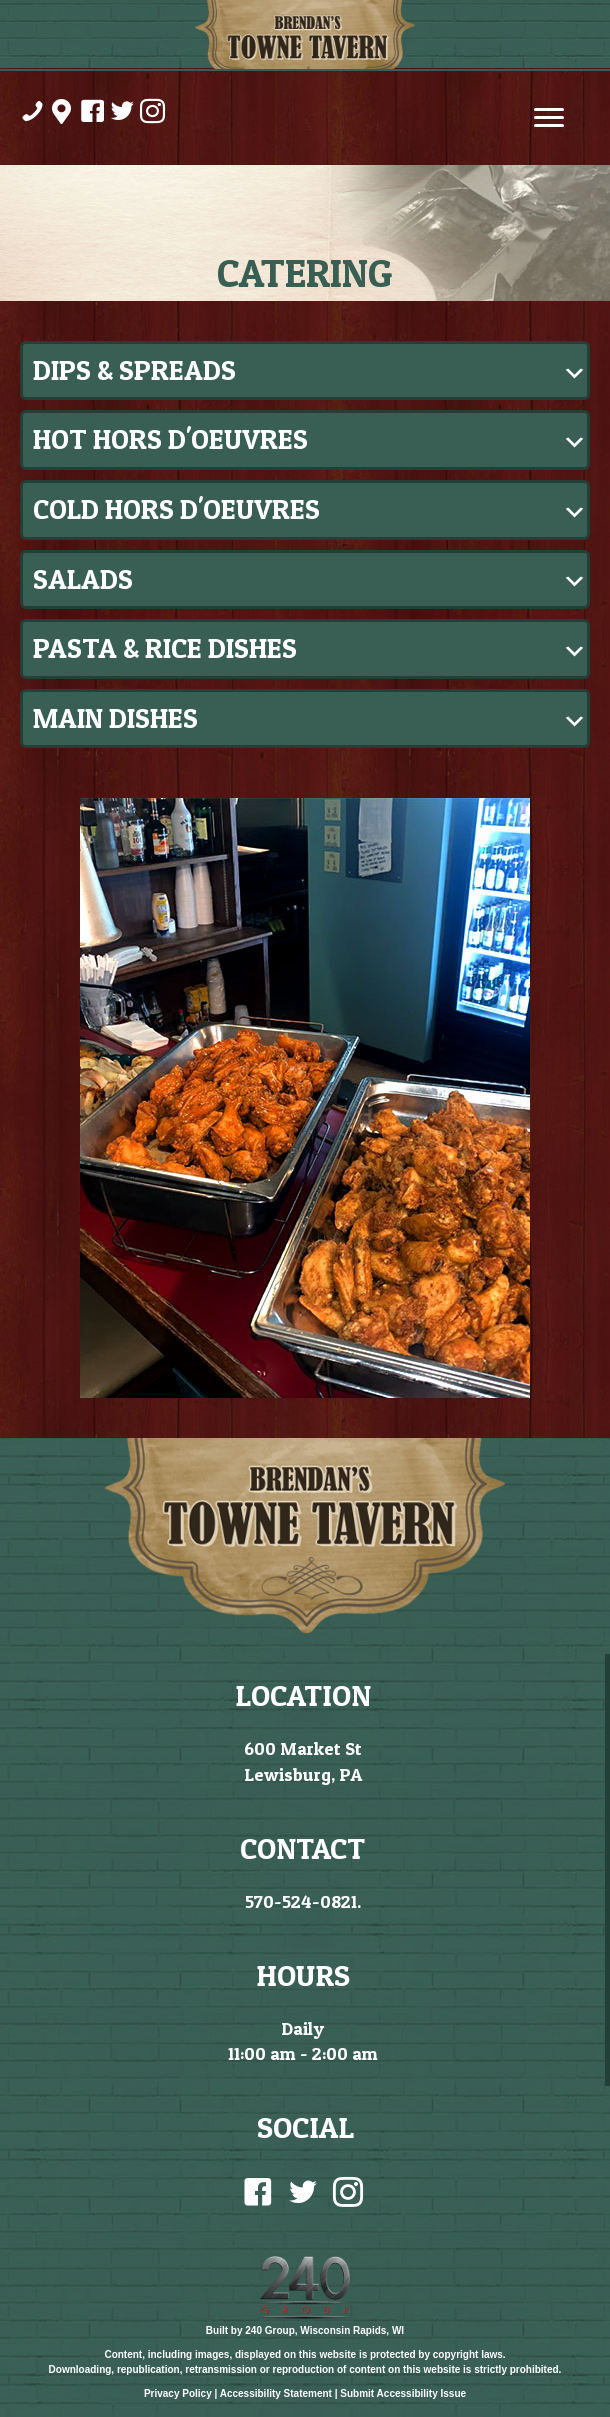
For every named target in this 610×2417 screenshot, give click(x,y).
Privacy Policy (178, 2393)
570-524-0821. (303, 1901)
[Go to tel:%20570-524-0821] (31, 114)
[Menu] (549, 118)
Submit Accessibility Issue (403, 2393)
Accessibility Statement (276, 2393)
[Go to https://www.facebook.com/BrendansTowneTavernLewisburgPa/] (91, 114)
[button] (305, 371)
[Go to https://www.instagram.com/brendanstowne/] (151, 114)
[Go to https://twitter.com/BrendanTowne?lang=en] (121, 114)
